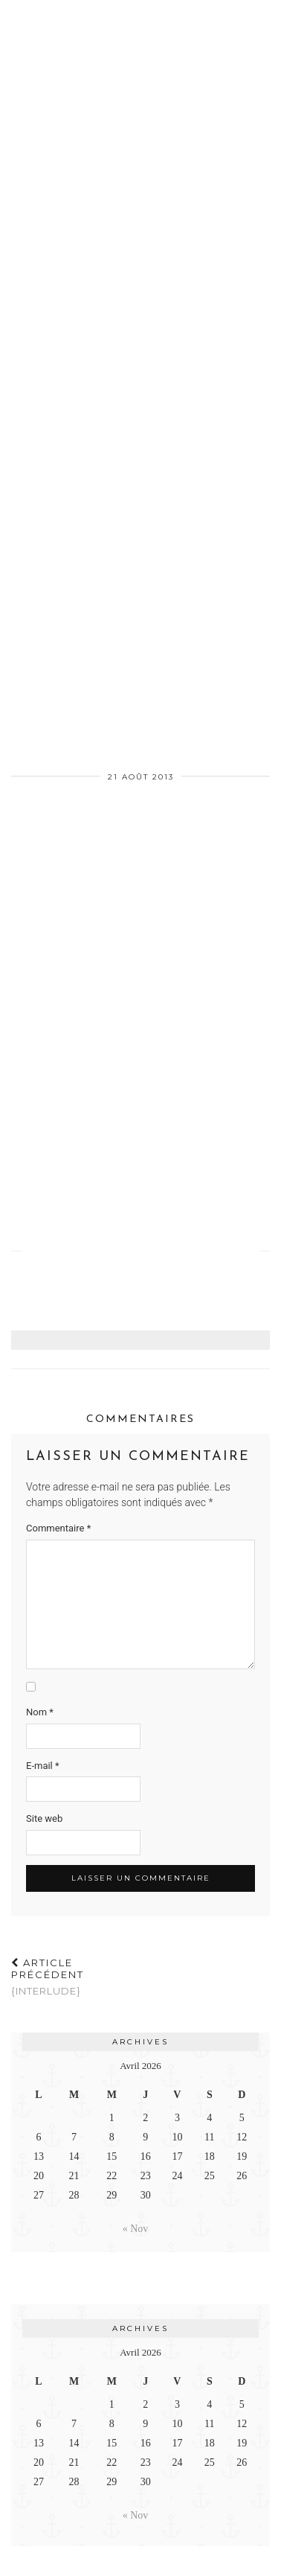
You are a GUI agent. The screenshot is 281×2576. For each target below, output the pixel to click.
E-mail (42, 1765)
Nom (40, 1712)
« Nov (136, 2228)
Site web (44, 1818)
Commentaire (58, 1528)
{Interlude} (75, 1977)
